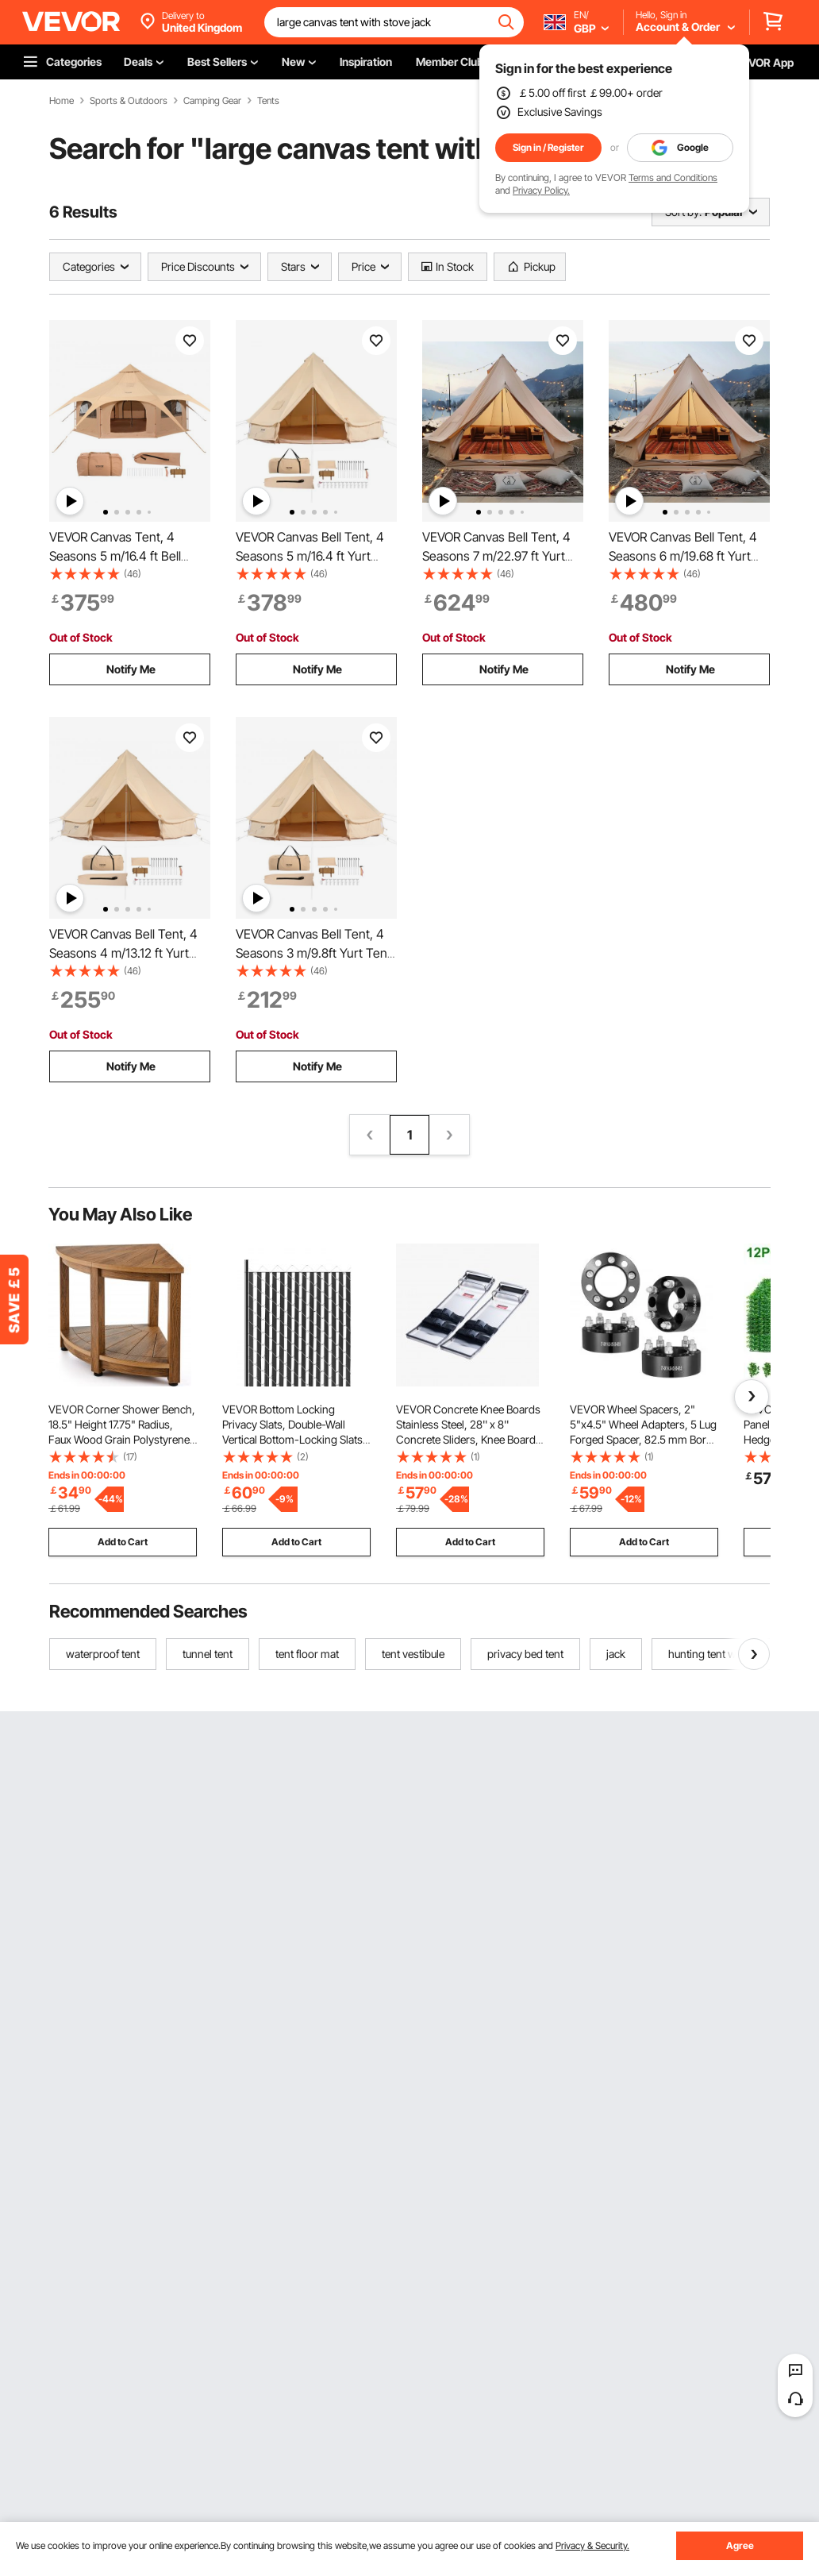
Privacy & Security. (592, 2545)
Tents (268, 100)
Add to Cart (123, 1542)
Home (61, 100)
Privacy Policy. (541, 190)
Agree (740, 2545)
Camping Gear (212, 100)
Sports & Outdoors (128, 100)
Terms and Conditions (673, 177)
